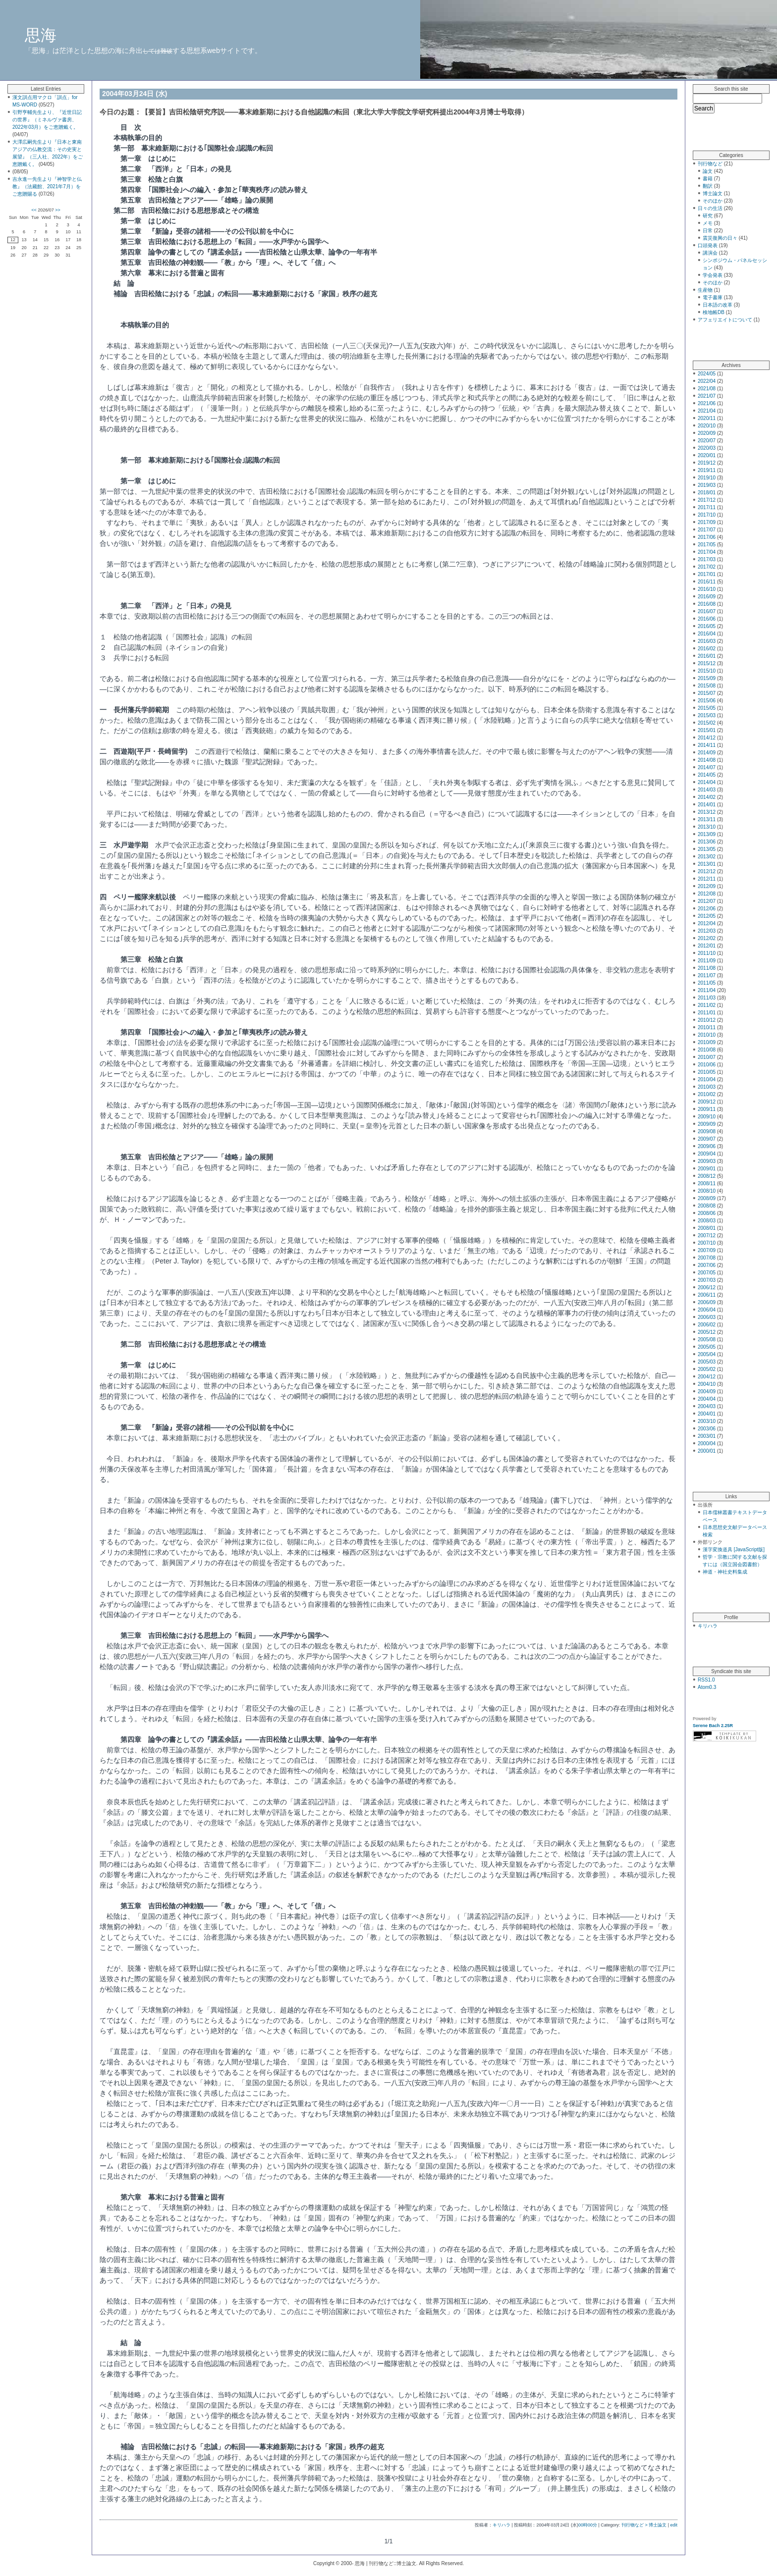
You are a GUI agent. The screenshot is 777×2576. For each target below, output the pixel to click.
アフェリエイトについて (725, 319)
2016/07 (707, 611)
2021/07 (707, 396)
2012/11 (707, 879)
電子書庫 (712, 297)
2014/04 (707, 782)
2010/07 (707, 1057)
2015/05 (707, 708)
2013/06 (707, 841)
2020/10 (707, 425)
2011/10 (707, 953)
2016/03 (707, 641)
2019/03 (707, 485)
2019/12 (707, 463)
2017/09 (707, 522)
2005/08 (707, 1339)
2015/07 (707, 693)
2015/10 (707, 671)
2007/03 (707, 1280)
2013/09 (707, 834)
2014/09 (707, 752)
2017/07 (707, 529)
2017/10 (707, 515)
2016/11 (707, 581)
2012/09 (707, 886)
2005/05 (707, 1347)
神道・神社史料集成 (725, 1572)
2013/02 (707, 856)
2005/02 (707, 1369)
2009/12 (707, 1101)
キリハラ (501, 2525)
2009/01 (707, 1168)
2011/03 (707, 997)
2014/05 (707, 775)
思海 (40, 35)
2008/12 (707, 1176)
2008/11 (707, 1183)
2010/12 (707, 1020)
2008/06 (707, 1213)
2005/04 (707, 1354)
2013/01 (707, 864)
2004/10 (707, 1384)
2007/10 (707, 1243)
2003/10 (707, 1421)
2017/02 (707, 567)
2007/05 (707, 1272)
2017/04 (707, 552)
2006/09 (707, 1302)
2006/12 (707, 1287)
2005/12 (707, 1332)
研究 (708, 215)
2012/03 (707, 931)
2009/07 (707, 1139)
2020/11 (707, 418)
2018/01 (707, 492)
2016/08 (707, 604)
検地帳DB (713, 312)
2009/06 (707, 1146)
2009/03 (707, 1161)
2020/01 (707, 455)
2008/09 (707, 1198)
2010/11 (707, 1027)
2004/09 (707, 1391)
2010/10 (707, 1035)
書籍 (708, 178)
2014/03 (707, 789)
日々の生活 (710, 208)
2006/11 (707, 1295)
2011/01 (707, 1012)
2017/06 (707, 537)
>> (57, 210)
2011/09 (707, 960)
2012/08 (707, 893)
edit (673, 2525)
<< (34, 210)
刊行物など (710, 163)
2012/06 (707, 908)
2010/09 (707, 1042)
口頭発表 (708, 245)
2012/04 (707, 923)
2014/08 (707, 760)
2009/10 (707, 1116)
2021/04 (707, 411)
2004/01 (707, 1414)
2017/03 (707, 559)
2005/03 (707, 1362)
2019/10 (707, 477)
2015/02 (707, 723)
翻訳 (708, 186)
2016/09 (707, 596)
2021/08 (707, 388)
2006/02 (707, 1324)
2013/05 (707, 849)
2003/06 (707, 1428)
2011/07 (707, 975)
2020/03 (707, 448)
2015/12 (707, 663)
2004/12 (707, 1376)
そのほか (712, 201)
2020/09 (707, 433)
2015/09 (707, 678)
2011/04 (707, 990)
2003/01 (707, 1436)
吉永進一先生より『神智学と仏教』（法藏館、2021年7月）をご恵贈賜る (47, 186)
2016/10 (707, 589)
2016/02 (707, 648)
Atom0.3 (707, 1687)
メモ (708, 223)
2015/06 (707, 700)
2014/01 (707, 804)
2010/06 (707, 1064)
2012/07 (707, 901)
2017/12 (707, 500)
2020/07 (707, 440)
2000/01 (707, 1451)
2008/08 (707, 1206)
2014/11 (707, 745)
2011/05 (707, 983)
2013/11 (707, 819)
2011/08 (707, 968)
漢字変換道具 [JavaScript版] (734, 1549)
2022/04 (707, 381)
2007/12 (707, 1235)
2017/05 (707, 544)
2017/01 (707, 574)
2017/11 (707, 507)
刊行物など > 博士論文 (643, 2525)
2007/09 (707, 1250)
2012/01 (707, 945)
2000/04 (707, 1443)
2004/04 (707, 1399)
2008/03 (707, 1220)
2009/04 (707, 1154)
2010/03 (707, 1087)
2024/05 (707, 373)
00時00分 (587, 2525)
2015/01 (707, 730)
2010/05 (707, 1072)
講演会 (710, 253)
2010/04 (707, 1079)
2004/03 (707, 1406)
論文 (708, 171)
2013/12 (707, 812)
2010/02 (707, 1094)
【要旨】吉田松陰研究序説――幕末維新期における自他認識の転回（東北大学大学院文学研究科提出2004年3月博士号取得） (334, 112)
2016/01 (707, 656)
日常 (708, 230)
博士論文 (712, 193)
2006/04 (707, 1310)
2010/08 (707, 1049)
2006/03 (707, 1317)
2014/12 (707, 737)
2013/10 (707, 827)
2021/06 (707, 403)
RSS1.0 (706, 1679)
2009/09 (707, 1124)
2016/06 (707, 619)
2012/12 (707, 871)
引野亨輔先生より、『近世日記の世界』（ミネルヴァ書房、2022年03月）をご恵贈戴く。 (47, 119)
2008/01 (707, 1228)
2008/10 (707, 1191)
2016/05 (707, 626)
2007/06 (707, 1265)
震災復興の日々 (720, 238)
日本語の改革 (717, 305)
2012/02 (707, 938)
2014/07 (707, 767)
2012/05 (707, 916)
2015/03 (707, 715)
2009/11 (707, 1109)
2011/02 (707, 1005)
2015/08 (707, 685)
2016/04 (707, 633)
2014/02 (707, 797)
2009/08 (707, 1131)
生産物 (705, 290)
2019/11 (707, 470)
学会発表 (712, 275)
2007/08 (707, 1258)
